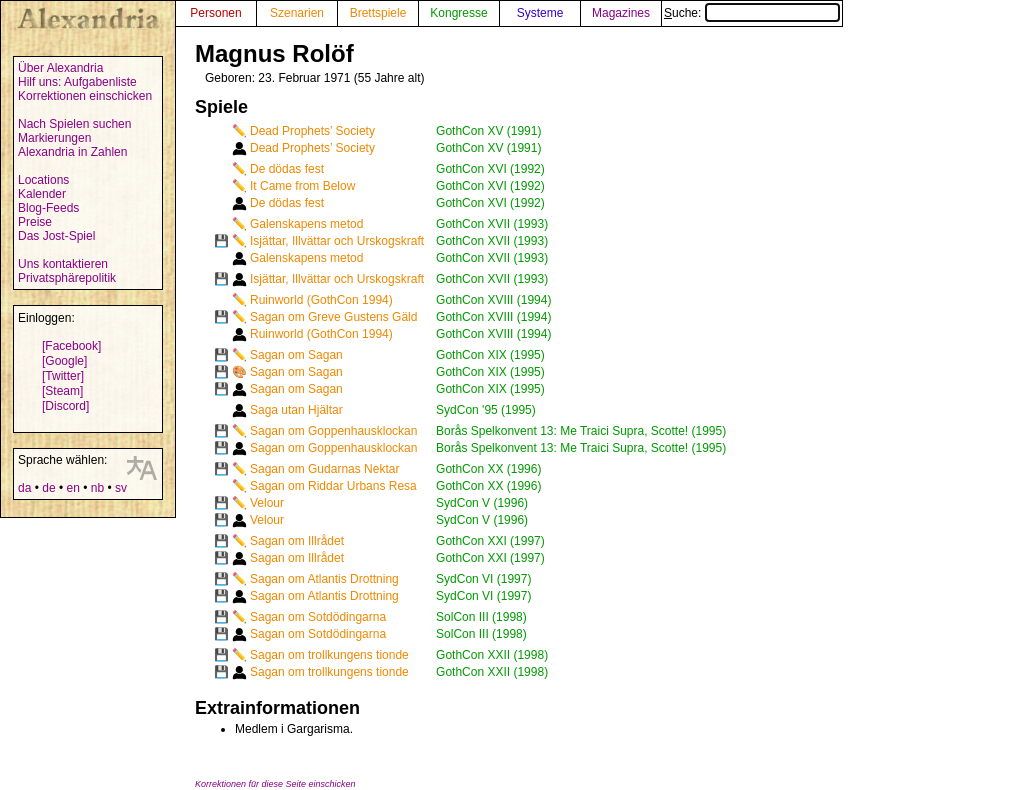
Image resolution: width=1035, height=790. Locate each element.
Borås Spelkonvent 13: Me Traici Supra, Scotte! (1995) (581, 431)
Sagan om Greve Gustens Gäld (333, 317)
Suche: (752, 13)
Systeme (540, 13)
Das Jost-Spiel (56, 236)
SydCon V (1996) (482, 503)
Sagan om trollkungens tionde (329, 655)
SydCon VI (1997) (483, 579)
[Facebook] (71, 346)
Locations (43, 180)
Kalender (42, 194)
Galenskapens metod (306, 224)
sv (121, 488)
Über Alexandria (60, 68)
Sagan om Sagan (296, 355)
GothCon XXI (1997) (490, 541)
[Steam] (62, 391)
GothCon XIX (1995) (490, 355)
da (24, 488)
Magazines (621, 13)
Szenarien (297, 13)
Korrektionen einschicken (85, 96)
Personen (215, 13)
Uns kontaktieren (63, 264)
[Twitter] (63, 376)
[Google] (64, 361)
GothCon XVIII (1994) (493, 300)
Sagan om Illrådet (297, 541)
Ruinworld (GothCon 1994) (321, 300)
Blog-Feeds (48, 208)
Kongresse (458, 13)
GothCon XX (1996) (488, 469)
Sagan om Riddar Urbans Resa (333, 486)
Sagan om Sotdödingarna (318, 617)
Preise (35, 222)
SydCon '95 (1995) (486, 410)
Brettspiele (378, 13)
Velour (267, 503)
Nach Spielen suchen (74, 124)
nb (97, 488)
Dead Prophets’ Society (312, 131)
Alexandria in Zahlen (72, 152)
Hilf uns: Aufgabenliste (77, 82)
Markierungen (54, 138)
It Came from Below (302, 186)
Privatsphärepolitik (67, 278)
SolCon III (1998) (481, 617)
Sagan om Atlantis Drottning (324, 579)
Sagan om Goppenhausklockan (333, 431)
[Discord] (65, 406)
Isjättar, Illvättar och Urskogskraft (337, 241)
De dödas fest (287, 169)
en (72, 488)
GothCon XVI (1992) (490, 169)
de (48, 488)
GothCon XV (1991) (488, 131)
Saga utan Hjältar (296, 410)
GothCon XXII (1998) (492, 655)
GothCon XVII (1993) (492, 224)
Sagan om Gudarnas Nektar (324, 469)
